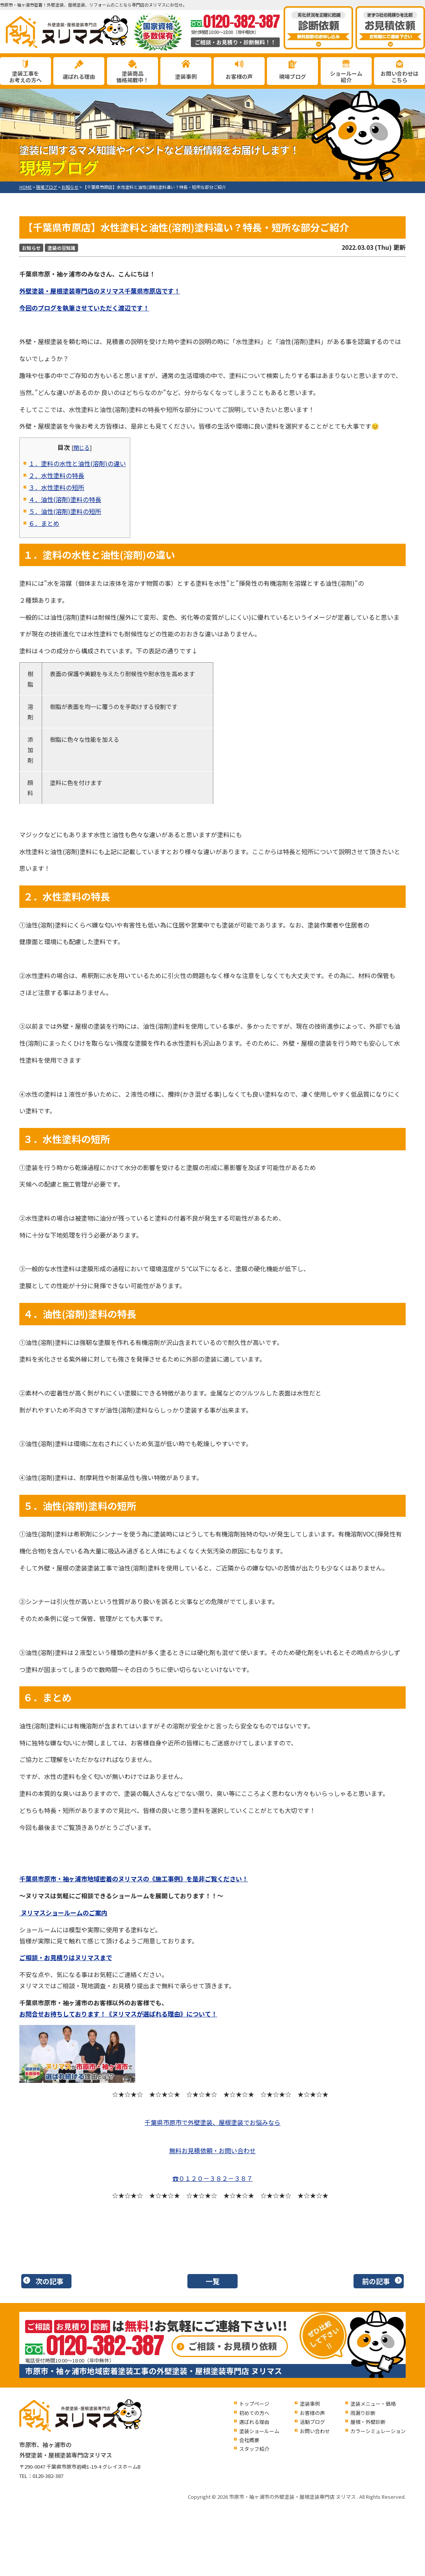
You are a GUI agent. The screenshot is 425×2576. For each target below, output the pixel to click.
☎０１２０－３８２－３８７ (212, 2178)
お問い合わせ (315, 2431)
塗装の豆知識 (61, 247)
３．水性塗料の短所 (56, 487)
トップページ (254, 2403)
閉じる (81, 447)
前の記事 (376, 2281)
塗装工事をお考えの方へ (25, 77)
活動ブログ (312, 2421)
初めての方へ (254, 2413)
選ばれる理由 (79, 76)
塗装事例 (186, 76)
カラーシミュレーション (378, 2431)
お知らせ (31, 247)
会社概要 (249, 2440)
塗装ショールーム (259, 2431)
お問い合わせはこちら (399, 77)
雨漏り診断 (363, 2413)
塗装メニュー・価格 (373, 2403)
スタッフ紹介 (254, 2448)
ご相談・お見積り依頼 (232, 2345)
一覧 (212, 2281)
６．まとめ (44, 523)
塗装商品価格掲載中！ (132, 77)
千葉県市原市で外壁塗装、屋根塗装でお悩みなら (212, 2122)
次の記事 (49, 2281)
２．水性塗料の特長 (56, 475)
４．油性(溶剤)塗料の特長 (65, 499)
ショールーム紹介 (346, 77)
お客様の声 (239, 76)
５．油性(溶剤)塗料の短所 (65, 511)
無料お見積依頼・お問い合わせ (212, 2150)
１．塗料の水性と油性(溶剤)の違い (77, 463)
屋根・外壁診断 (368, 2421)
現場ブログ (292, 76)
